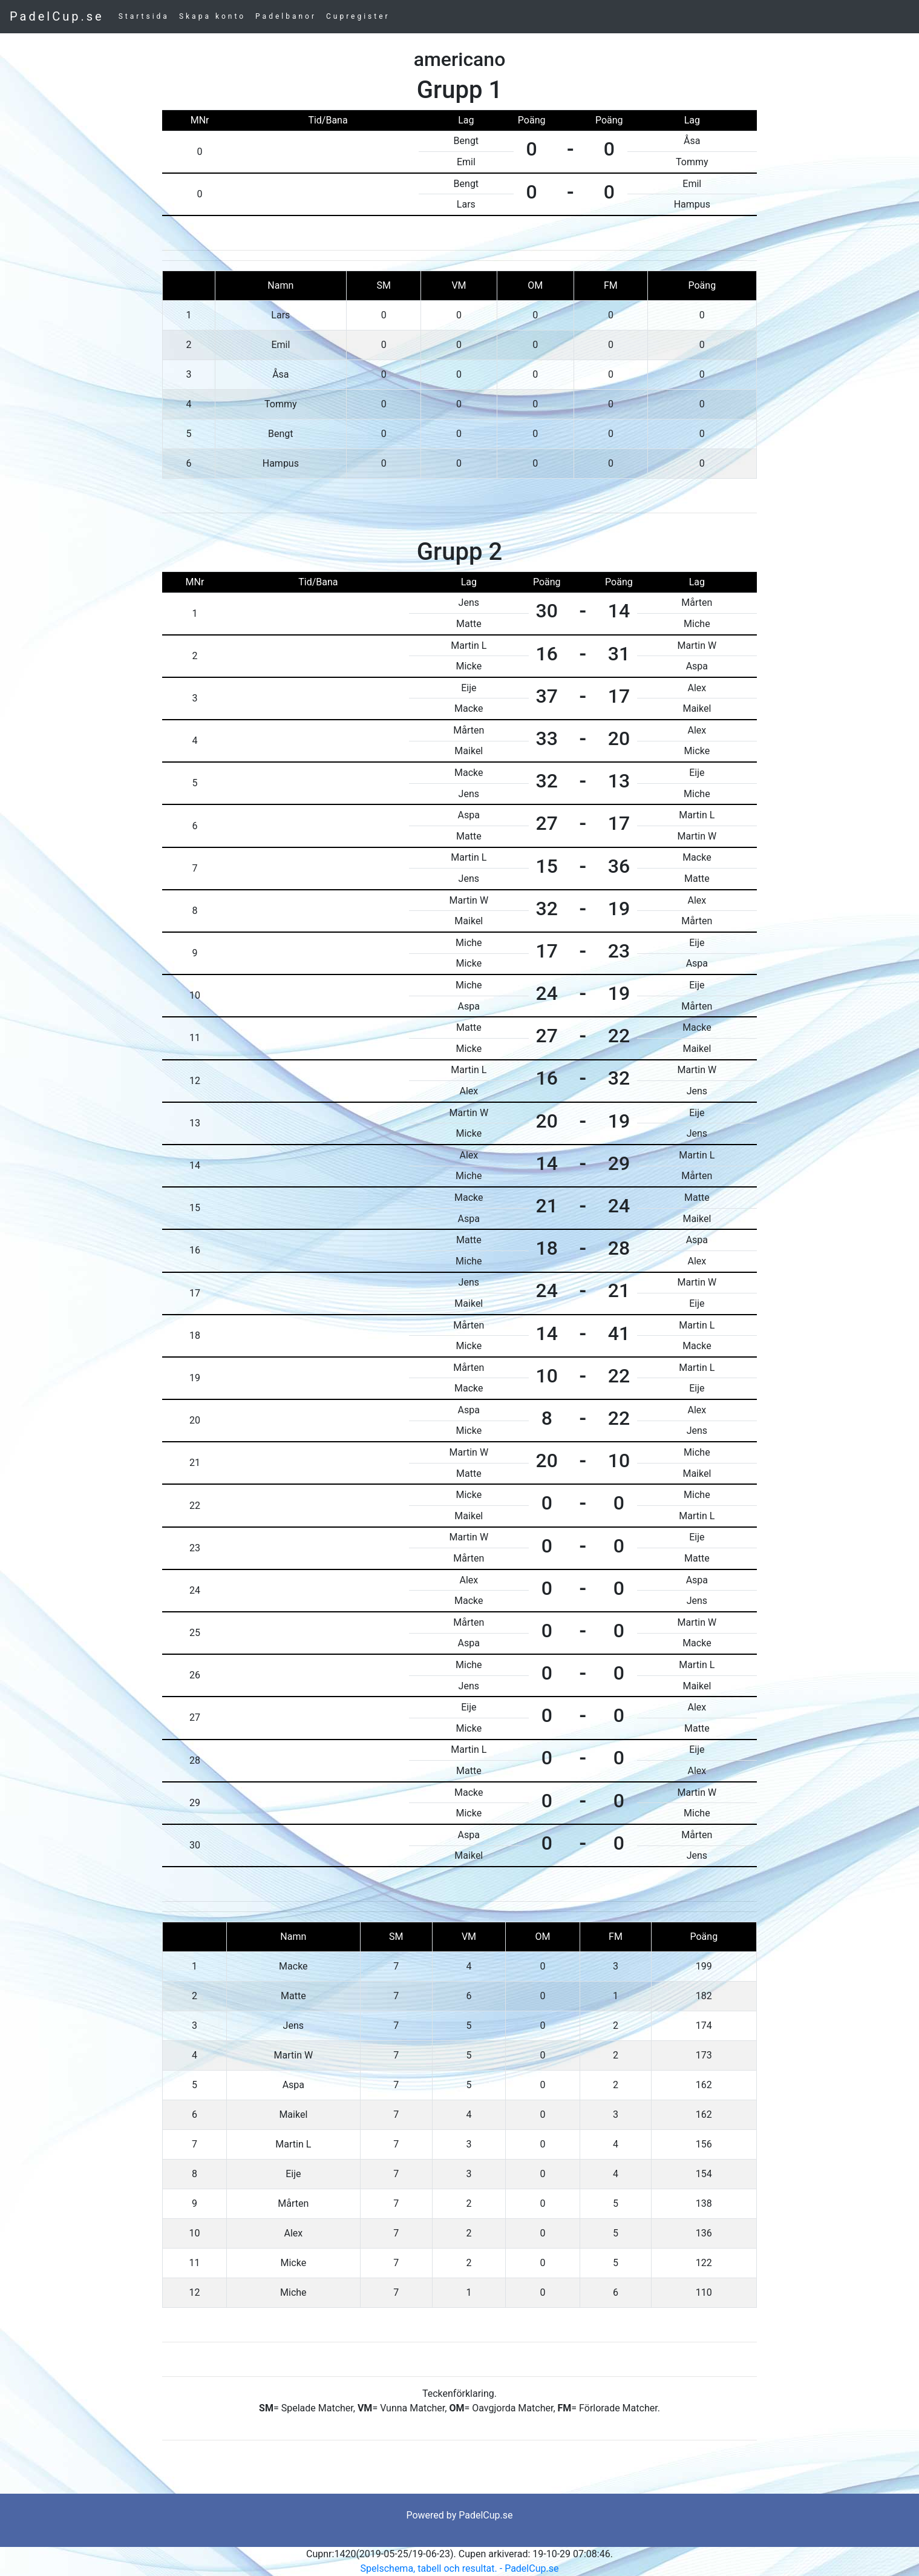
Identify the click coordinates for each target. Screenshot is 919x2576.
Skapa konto (212, 16)
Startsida (144, 16)
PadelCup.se (57, 16)
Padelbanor (285, 16)
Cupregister (358, 16)
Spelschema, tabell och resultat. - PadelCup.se (460, 2568)
